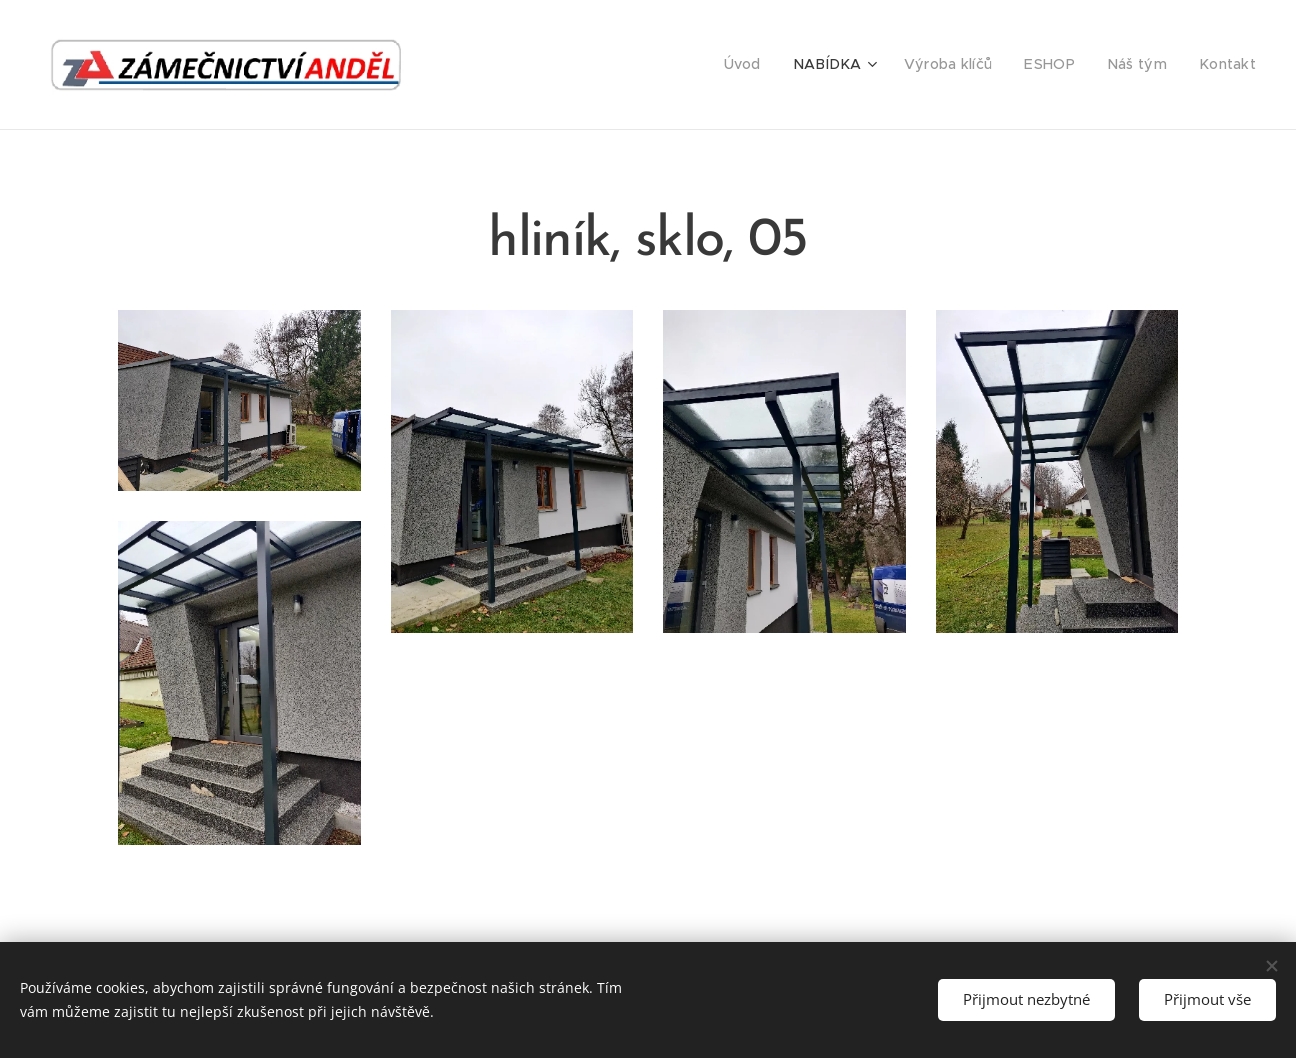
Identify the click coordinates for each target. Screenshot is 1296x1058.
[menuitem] (773, 65)
